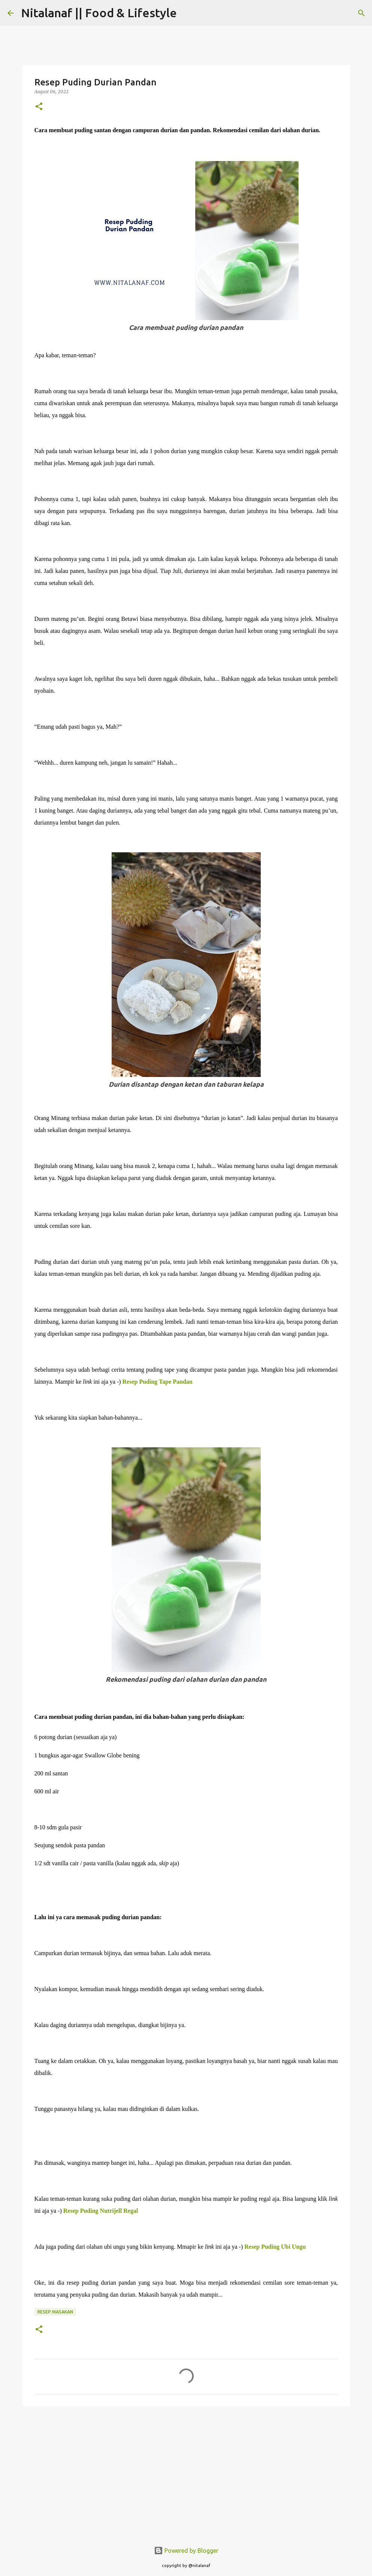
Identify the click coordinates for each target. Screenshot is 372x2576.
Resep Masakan (55, 2311)
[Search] (187, 13)
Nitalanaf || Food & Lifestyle (99, 12)
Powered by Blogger (186, 2550)
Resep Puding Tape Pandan (158, 1381)
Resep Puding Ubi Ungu (275, 2246)
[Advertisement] (186, 2470)
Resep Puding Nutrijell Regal (101, 2211)
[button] (38, 107)
